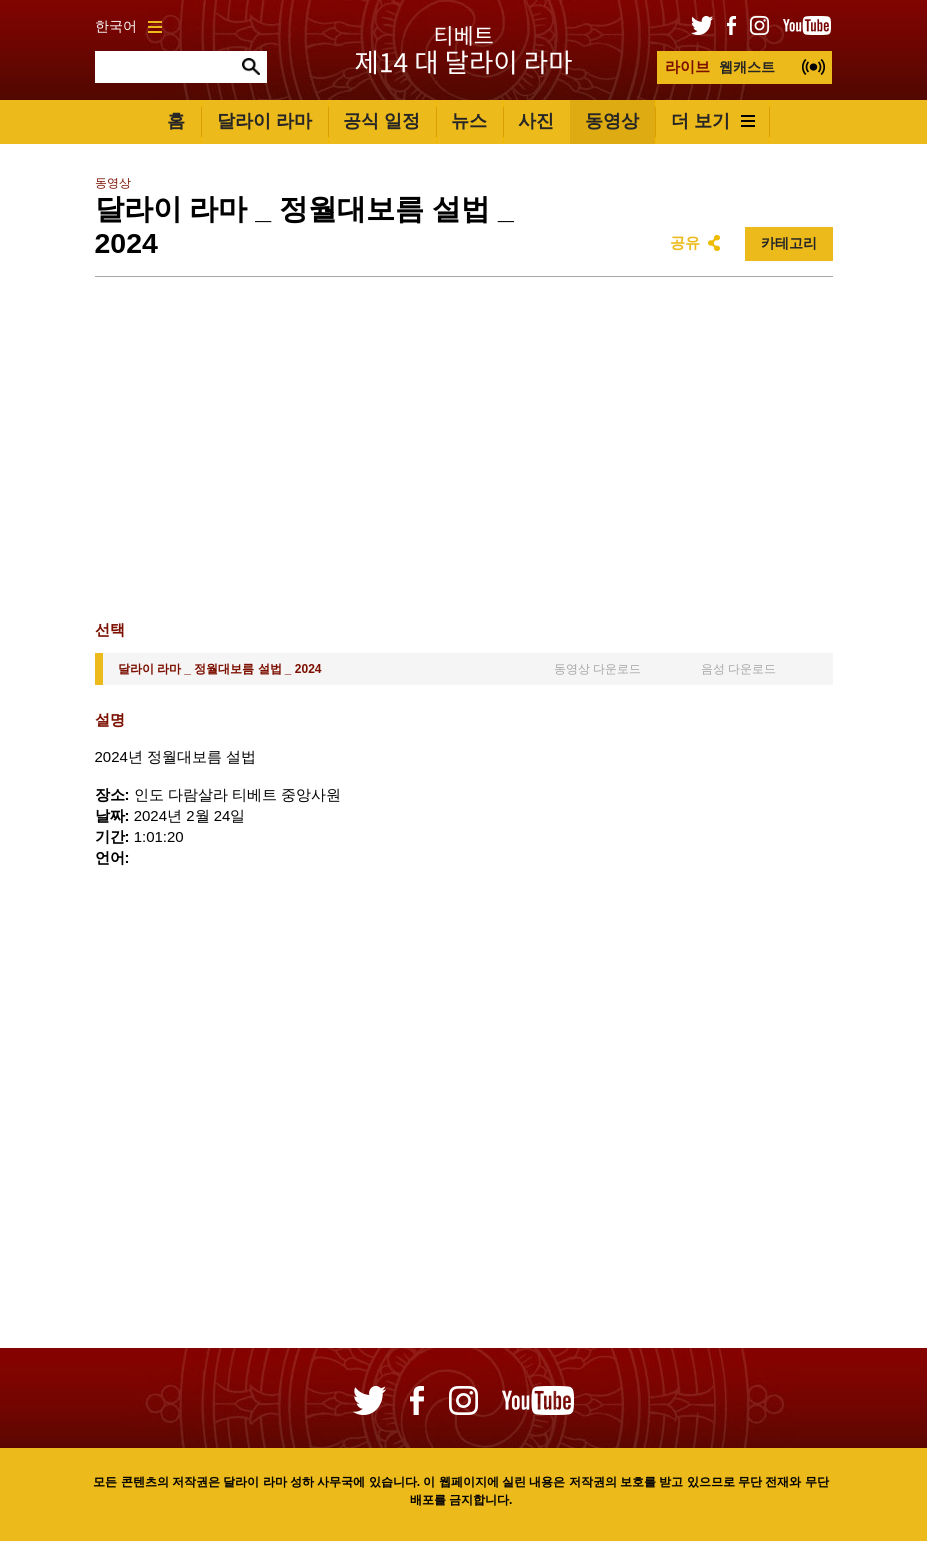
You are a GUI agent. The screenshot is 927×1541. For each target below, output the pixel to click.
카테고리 (789, 243)
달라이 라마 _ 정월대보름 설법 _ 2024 (220, 669)
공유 (685, 242)
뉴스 (469, 121)
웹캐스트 (720, 66)
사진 (536, 121)
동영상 (612, 121)
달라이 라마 (264, 121)
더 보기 (713, 121)
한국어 (128, 26)
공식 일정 (381, 121)
